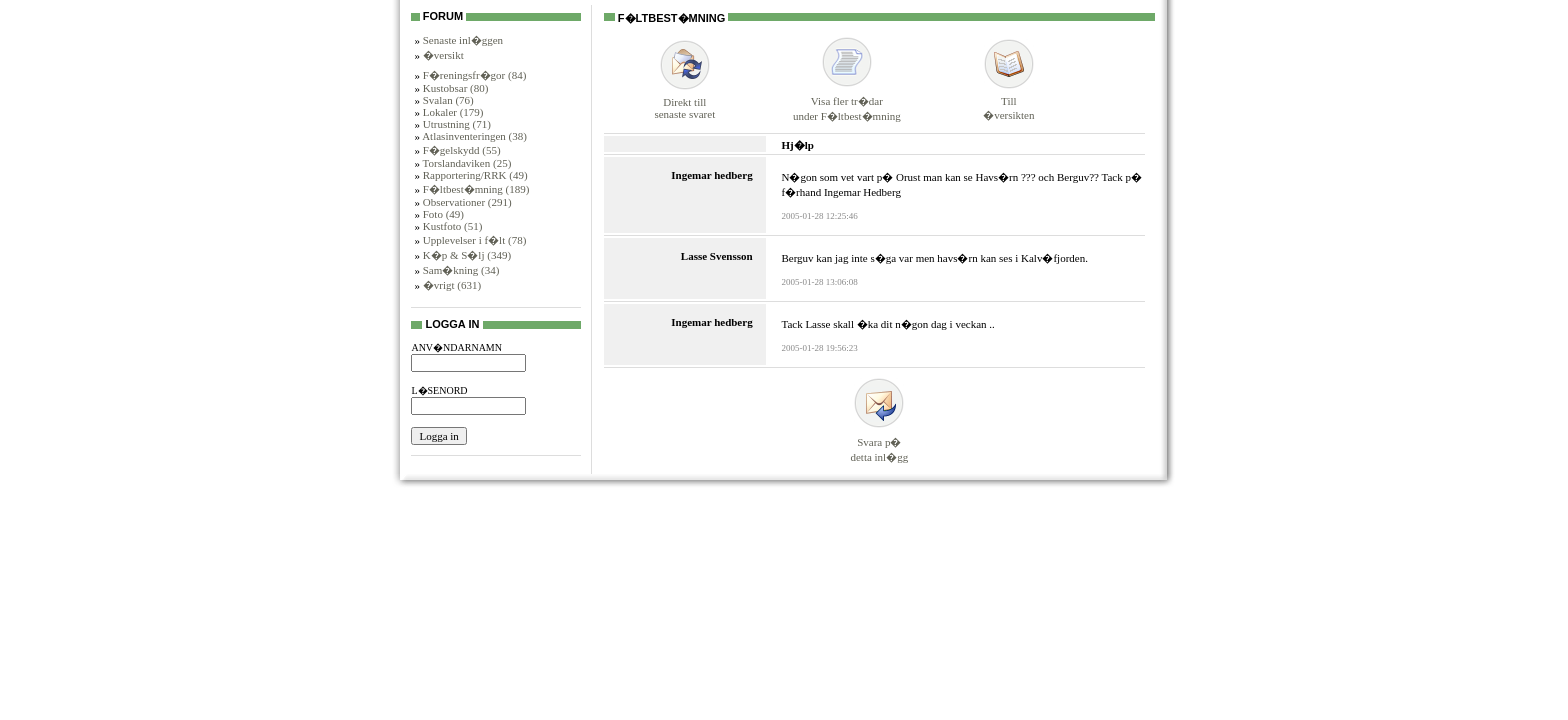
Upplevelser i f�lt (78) (475, 240)
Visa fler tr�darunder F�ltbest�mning (847, 99)
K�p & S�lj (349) (467, 255)
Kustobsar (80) (456, 88)
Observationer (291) (467, 202)
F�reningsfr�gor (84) (475, 75)
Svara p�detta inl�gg (879, 440)
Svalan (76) (448, 100)
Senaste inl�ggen (463, 40)
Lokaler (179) (453, 112)
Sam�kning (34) (461, 270)
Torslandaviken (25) (467, 163)
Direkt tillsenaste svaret (684, 100)
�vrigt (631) (452, 285)
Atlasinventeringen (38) (474, 136)
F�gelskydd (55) (462, 150)
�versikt (443, 55)
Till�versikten (1008, 100)
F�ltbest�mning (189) (476, 189)
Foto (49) (443, 214)
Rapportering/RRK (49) (475, 175)
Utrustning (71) (457, 124)
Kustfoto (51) (453, 226)
